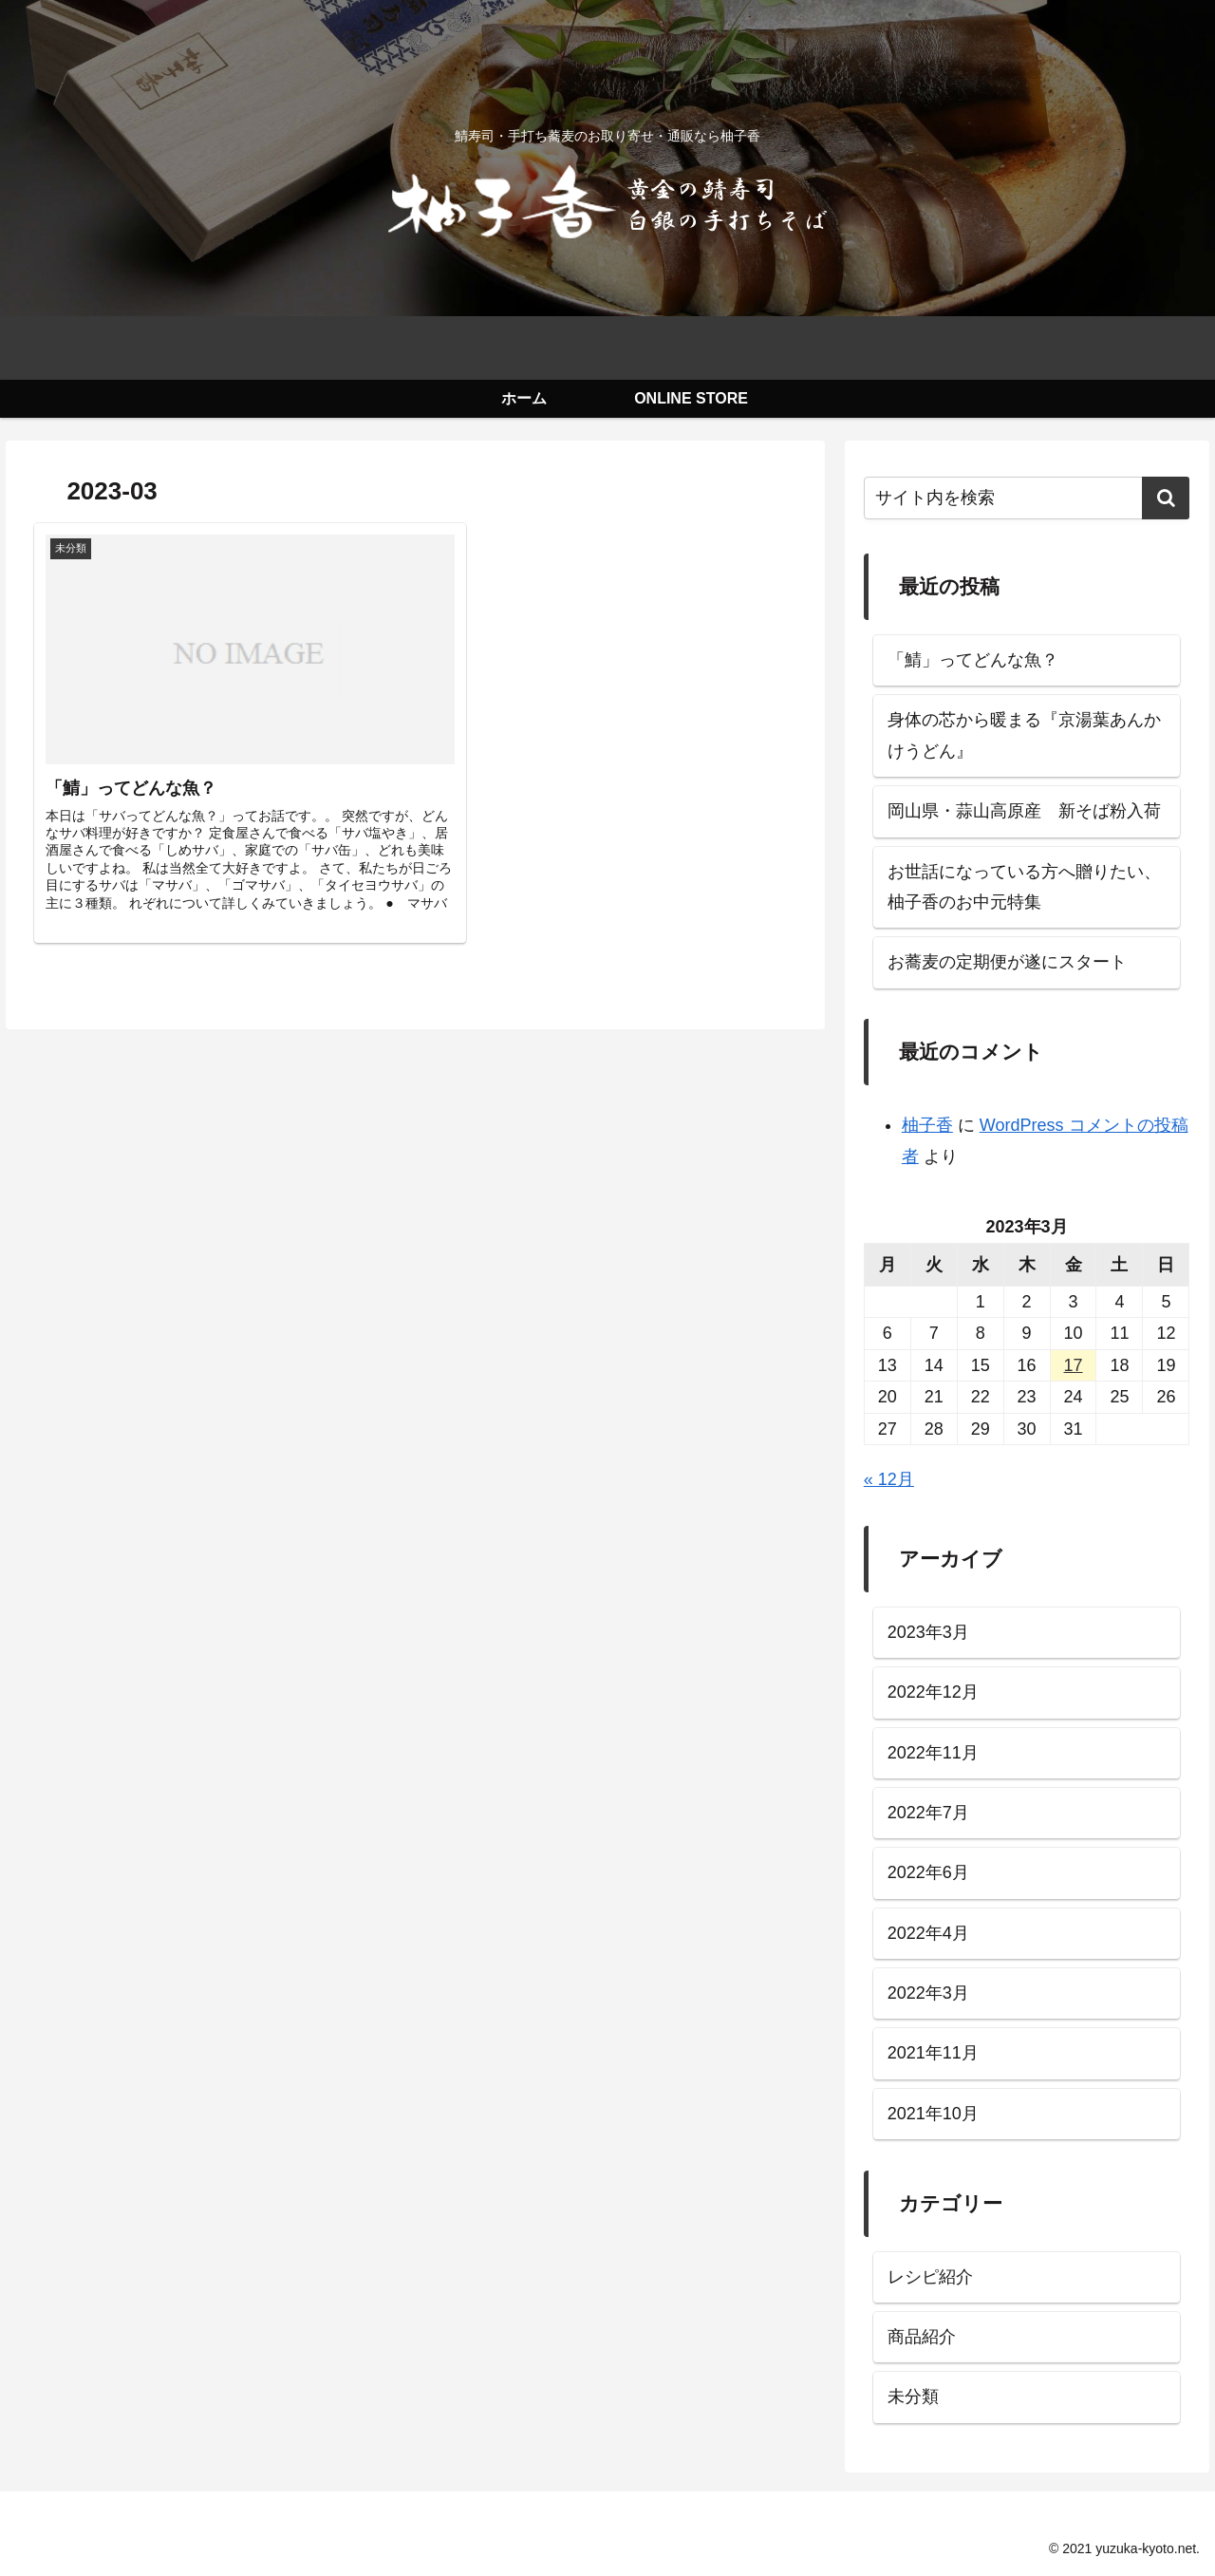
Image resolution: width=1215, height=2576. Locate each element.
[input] (1027, 498)
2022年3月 (928, 1993)
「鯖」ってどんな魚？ (973, 659)
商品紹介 (922, 2336)
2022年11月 (933, 1752)
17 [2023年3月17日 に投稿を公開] (1073, 1365)
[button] (1165, 498)
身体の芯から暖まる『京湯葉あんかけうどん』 (1024, 735)
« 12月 (889, 1479)
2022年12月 (933, 1692)
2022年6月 (928, 1872)
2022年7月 (928, 1812)
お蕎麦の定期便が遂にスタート (1007, 961)
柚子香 (927, 1125)
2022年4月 (928, 1933)
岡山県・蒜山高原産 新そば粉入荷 (1024, 810)
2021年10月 (933, 2113)
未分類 (913, 2396)
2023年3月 (928, 1632)
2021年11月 (933, 2052)
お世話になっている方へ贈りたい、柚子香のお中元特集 (1024, 887)
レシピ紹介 (930, 2276)
